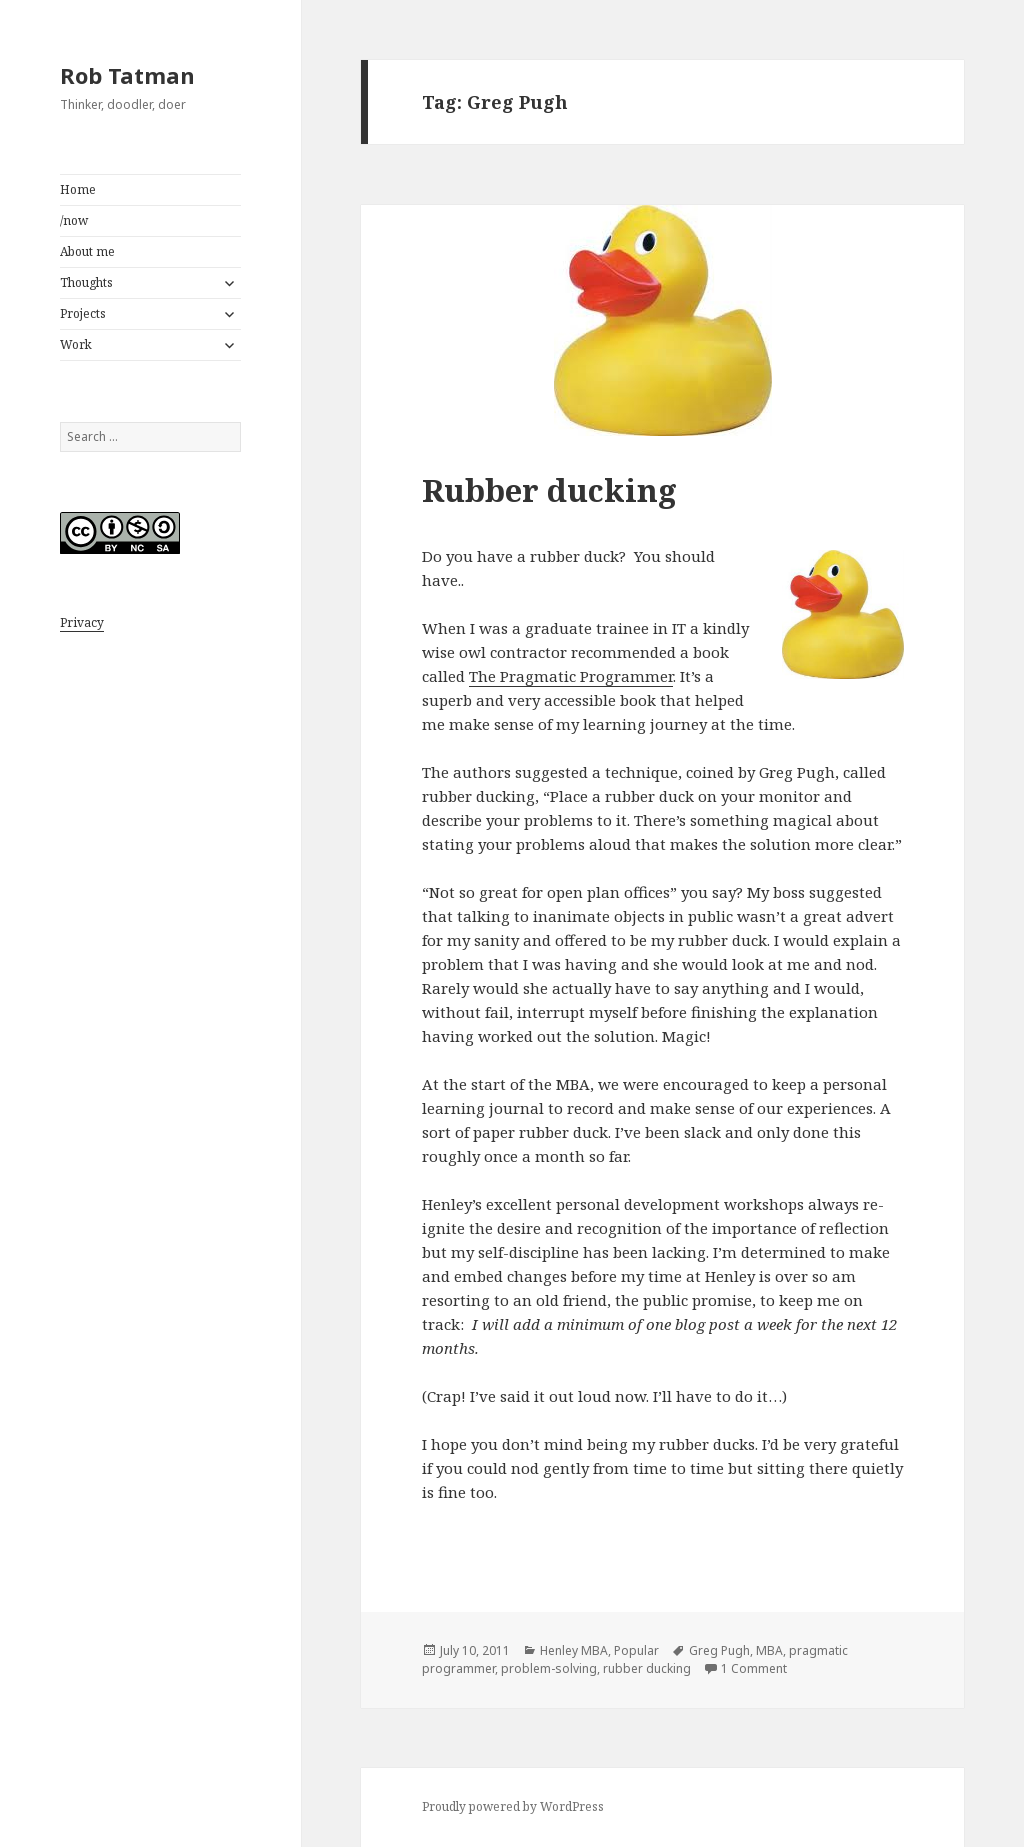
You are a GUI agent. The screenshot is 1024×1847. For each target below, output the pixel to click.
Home (78, 189)
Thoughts (86, 282)
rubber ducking (647, 1668)
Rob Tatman (127, 75)
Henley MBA (574, 1650)
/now (74, 220)
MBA (769, 1650)
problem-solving (549, 1668)
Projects (83, 313)
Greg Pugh (719, 1650)
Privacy (82, 622)
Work (76, 344)
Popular (636, 1650)
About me (87, 251)
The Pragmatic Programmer (571, 676)
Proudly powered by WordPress (513, 1806)
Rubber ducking (549, 490)
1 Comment (754, 1668)
